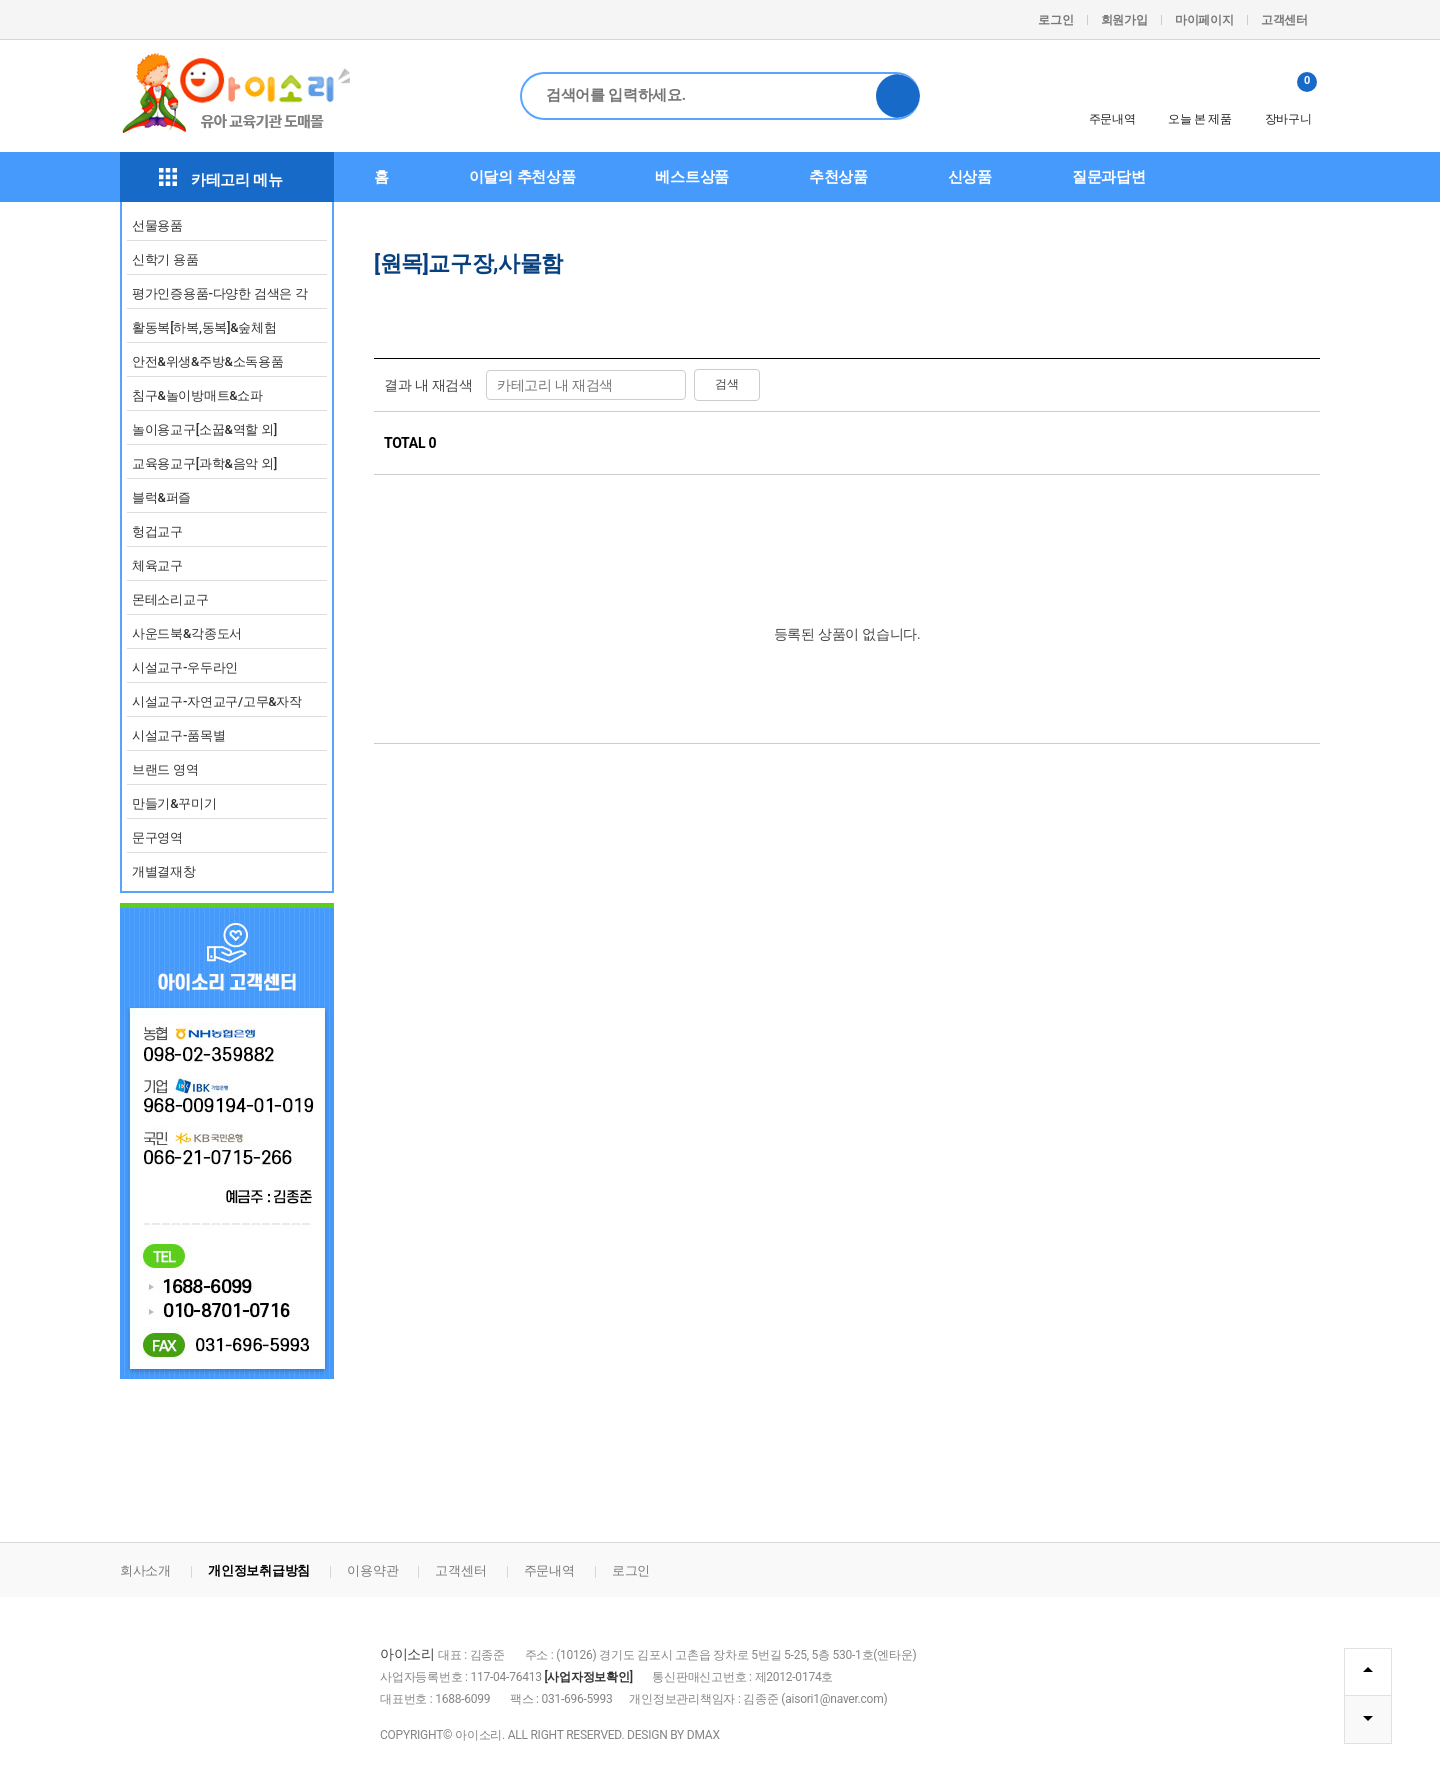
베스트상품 (692, 176)
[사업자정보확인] (588, 1677)
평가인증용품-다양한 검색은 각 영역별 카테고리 (220, 297)
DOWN (1367, 1718)
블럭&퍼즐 (161, 497)
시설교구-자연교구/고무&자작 (217, 701)
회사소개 (145, 1570)
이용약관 (372, 1570)
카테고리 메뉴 (221, 178)
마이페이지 (1204, 20)
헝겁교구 (157, 531)
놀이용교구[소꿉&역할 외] (204, 429)
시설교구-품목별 (178, 735)
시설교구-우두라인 (185, 667)
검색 (898, 96)
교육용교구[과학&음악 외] (204, 463)
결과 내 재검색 (428, 385)
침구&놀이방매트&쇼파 (197, 395)
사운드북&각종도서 (187, 633)
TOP (1367, 1669)
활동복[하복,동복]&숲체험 (204, 327)
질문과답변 (1109, 176)
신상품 (970, 176)
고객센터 (1284, 20)
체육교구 (157, 565)
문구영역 (157, 837)
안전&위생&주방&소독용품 (208, 361)
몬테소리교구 (170, 599)
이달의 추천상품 (522, 176)
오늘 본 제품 (1199, 99)
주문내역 (1112, 99)
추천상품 (838, 176)
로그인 (1055, 20)
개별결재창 (164, 871)
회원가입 (1124, 20)
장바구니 (1291, 99)
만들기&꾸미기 (174, 803)
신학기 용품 (165, 259)
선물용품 (157, 225)
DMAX (703, 1735)
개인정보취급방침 (259, 1570)
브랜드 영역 (165, 769)
